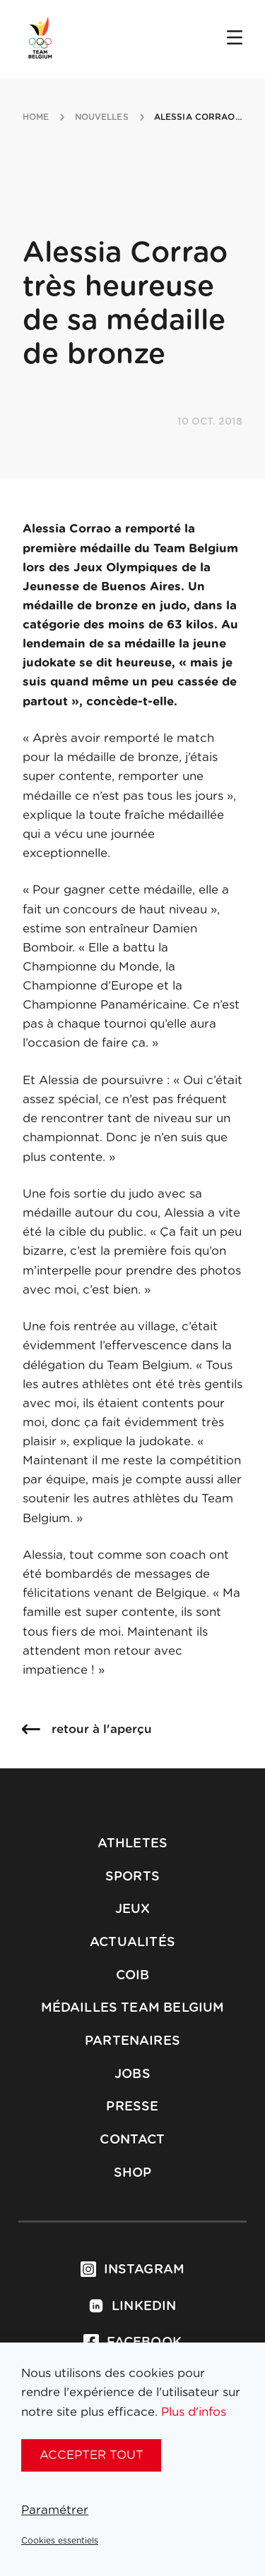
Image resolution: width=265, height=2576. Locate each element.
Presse (132, 2107)
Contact (132, 2140)
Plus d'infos (193, 2412)
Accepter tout (91, 2455)
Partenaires (132, 2041)
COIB (133, 1975)
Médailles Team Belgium (133, 2008)
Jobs (132, 2074)
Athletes (132, 1843)
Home (36, 117)
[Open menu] (234, 39)
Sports (132, 1877)
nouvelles (102, 117)
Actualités (132, 1942)
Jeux (133, 1909)
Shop (133, 2173)
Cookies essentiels (59, 2540)
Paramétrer (54, 2510)
